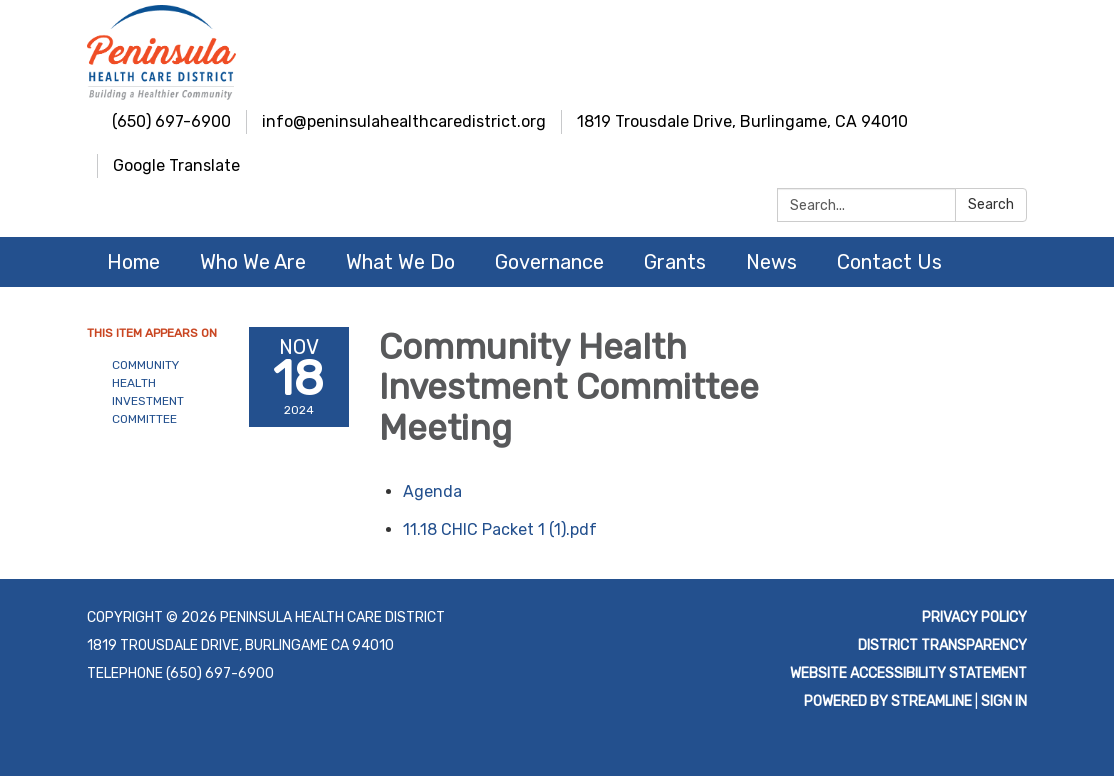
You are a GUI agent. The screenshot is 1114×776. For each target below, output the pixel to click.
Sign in (1004, 701)
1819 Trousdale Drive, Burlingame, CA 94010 (742, 121)
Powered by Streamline (888, 701)
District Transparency (942, 645)
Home (133, 262)
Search (991, 204)
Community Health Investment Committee (148, 392)
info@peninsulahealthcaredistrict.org (404, 121)
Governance (549, 262)
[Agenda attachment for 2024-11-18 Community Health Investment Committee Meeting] (432, 491)
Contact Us (889, 262)
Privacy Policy (974, 617)
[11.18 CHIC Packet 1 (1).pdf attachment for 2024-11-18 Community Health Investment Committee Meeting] (500, 529)
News (771, 262)
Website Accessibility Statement (908, 673)
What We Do (400, 262)
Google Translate (176, 165)
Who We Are (253, 262)
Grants (675, 262)
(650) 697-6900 (171, 121)
